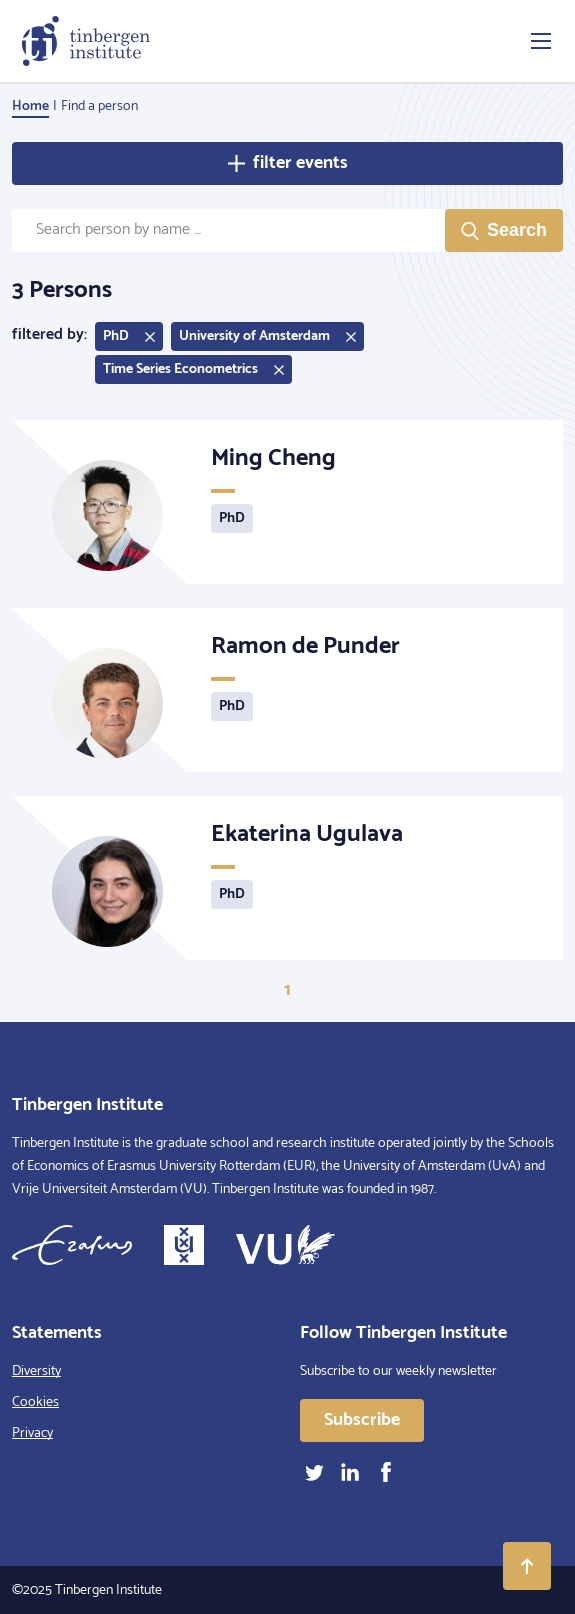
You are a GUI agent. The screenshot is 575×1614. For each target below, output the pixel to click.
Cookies (35, 1402)
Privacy (32, 1433)
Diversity (36, 1371)
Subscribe (362, 1420)
